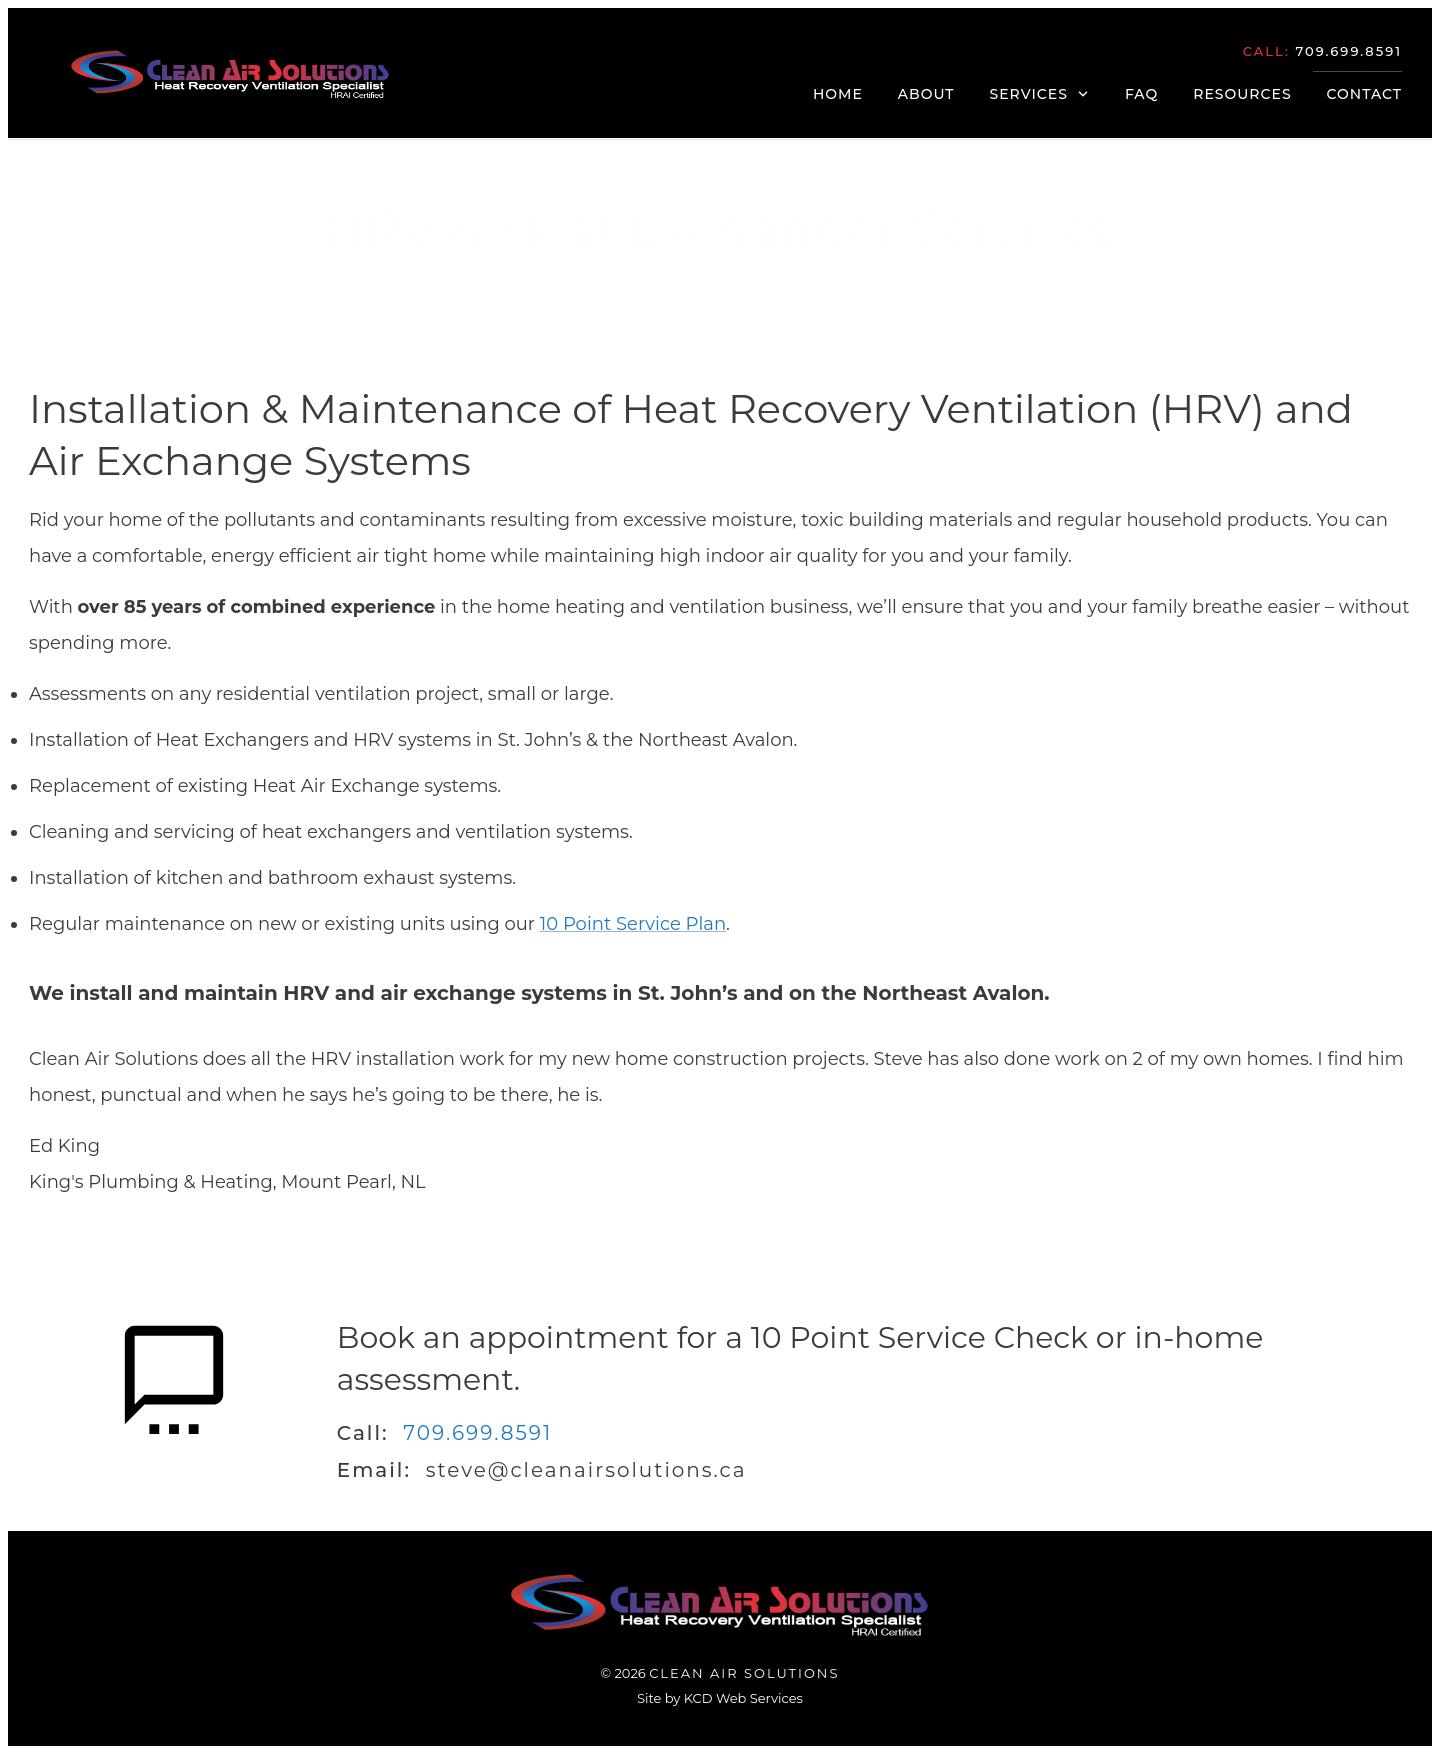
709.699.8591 (477, 1433)
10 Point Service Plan (633, 924)
